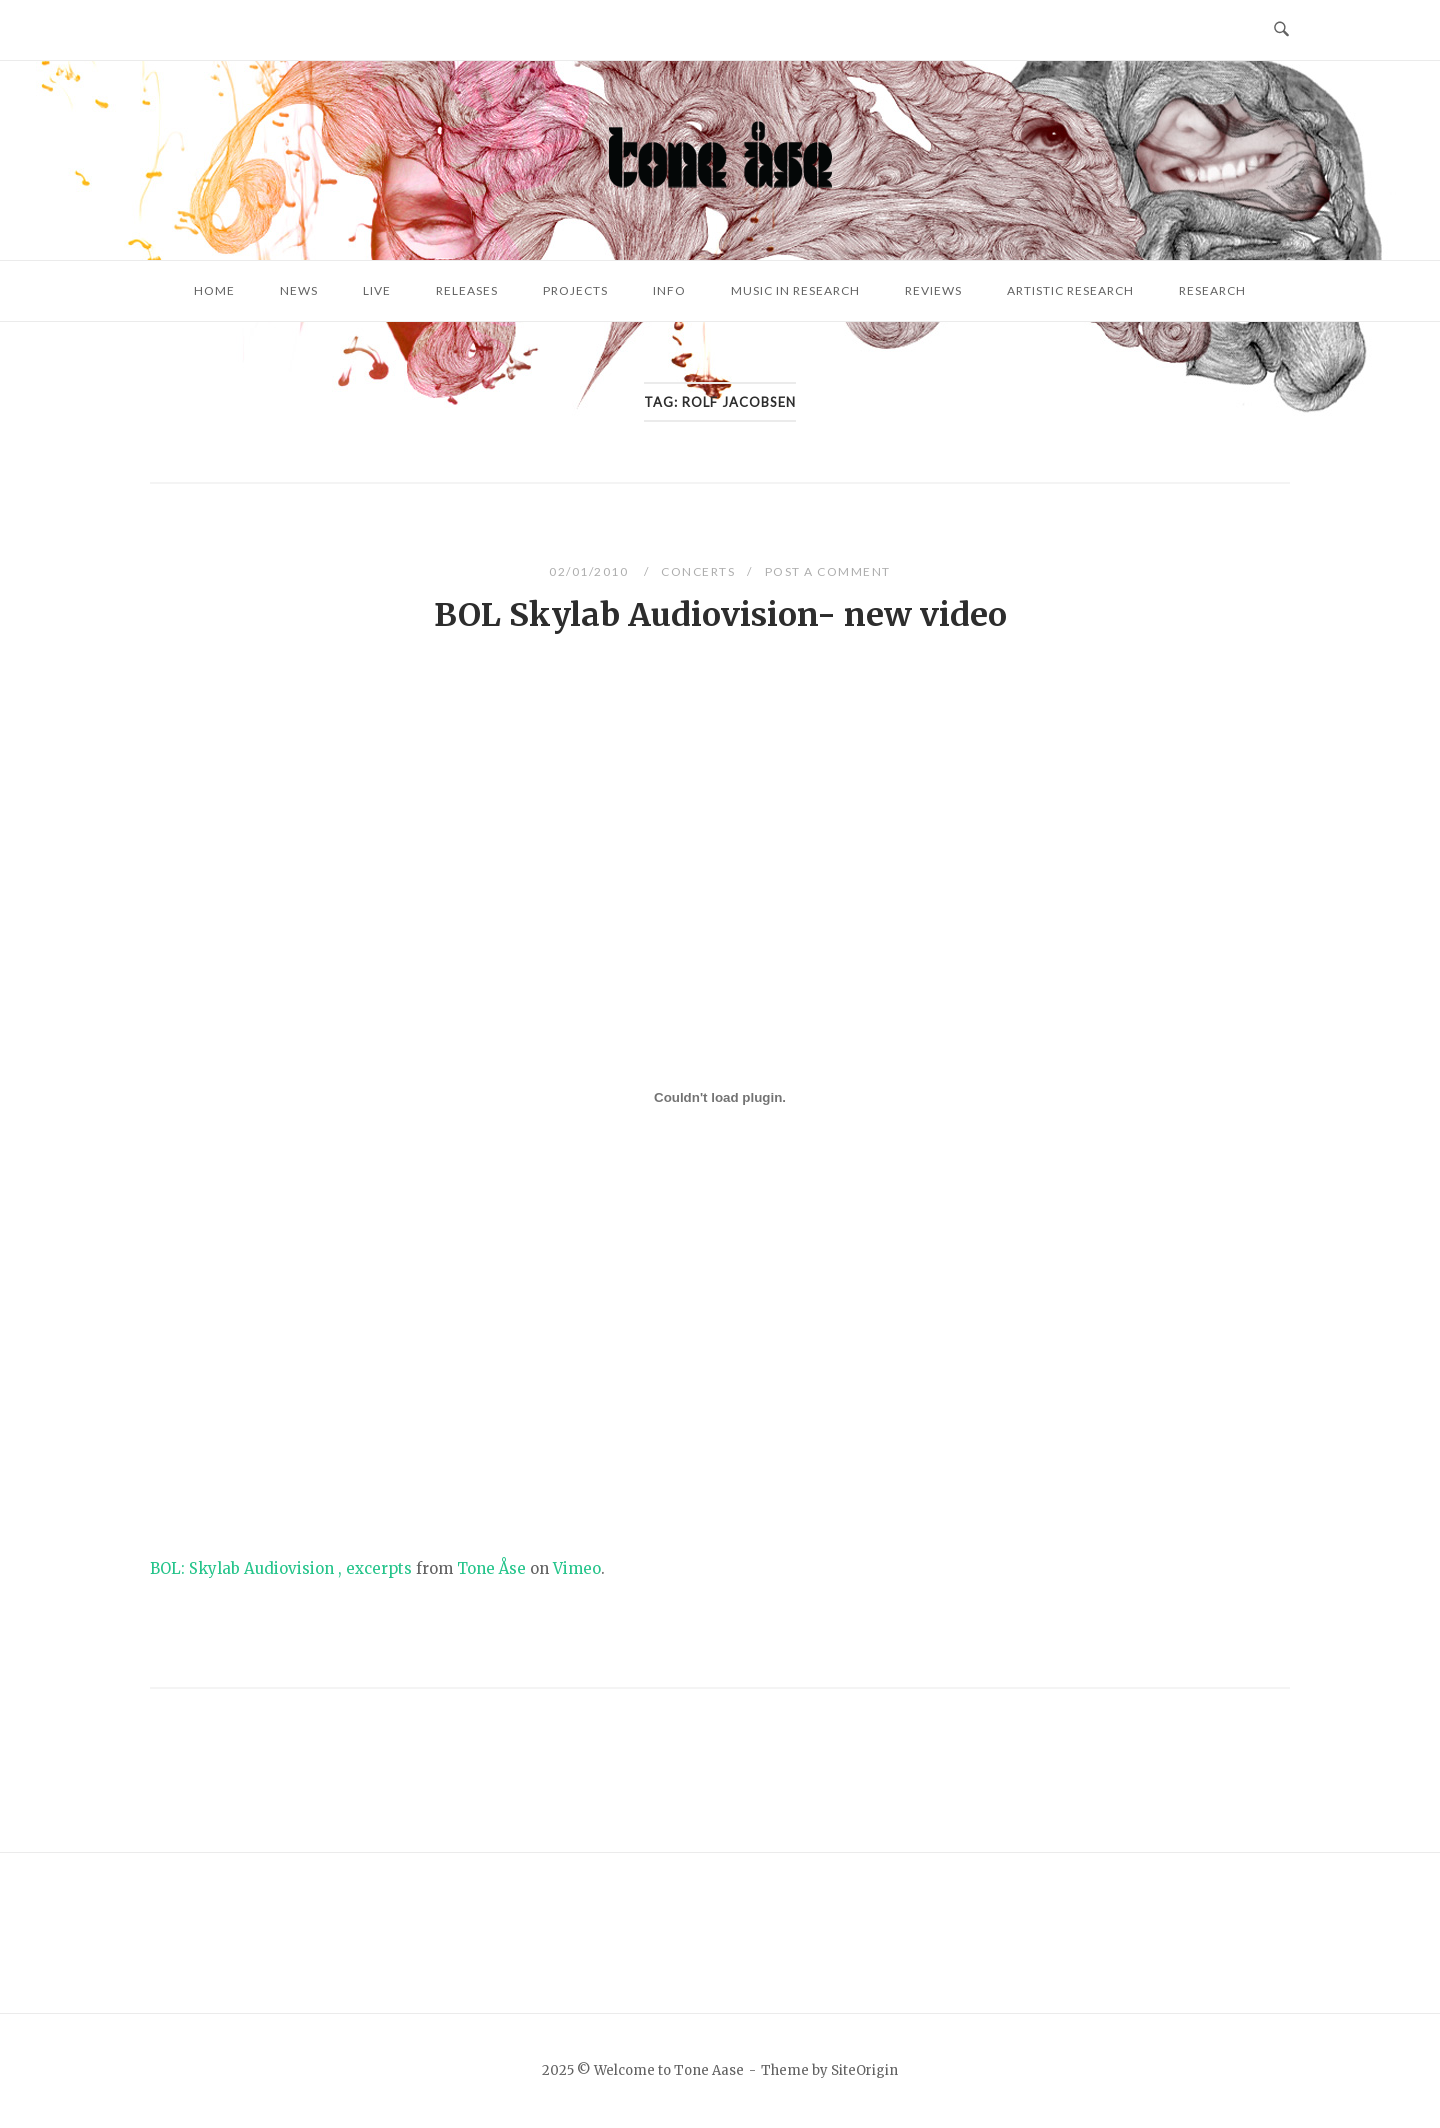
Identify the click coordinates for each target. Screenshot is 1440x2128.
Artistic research (1070, 290)
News (299, 290)
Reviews (933, 290)
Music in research (795, 290)
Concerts (698, 571)
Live (377, 290)
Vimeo (577, 1568)
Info (669, 290)
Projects (575, 290)
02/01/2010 (590, 571)
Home (214, 290)
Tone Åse (491, 1568)
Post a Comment (828, 571)
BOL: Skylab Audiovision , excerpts (281, 1568)
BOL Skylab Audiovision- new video (720, 615)
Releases (467, 290)
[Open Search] (1281, 30)
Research (1212, 290)
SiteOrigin (864, 2070)
